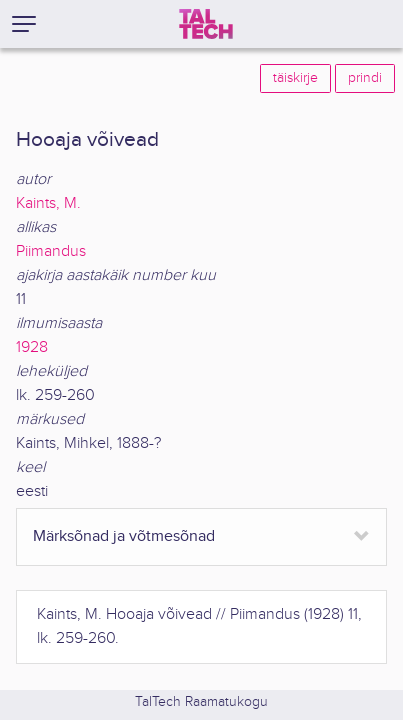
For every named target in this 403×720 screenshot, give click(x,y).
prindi (365, 78)
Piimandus (51, 251)
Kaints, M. (48, 203)
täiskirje (295, 78)
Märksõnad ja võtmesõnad (124, 536)
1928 (32, 347)
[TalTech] (206, 24)
